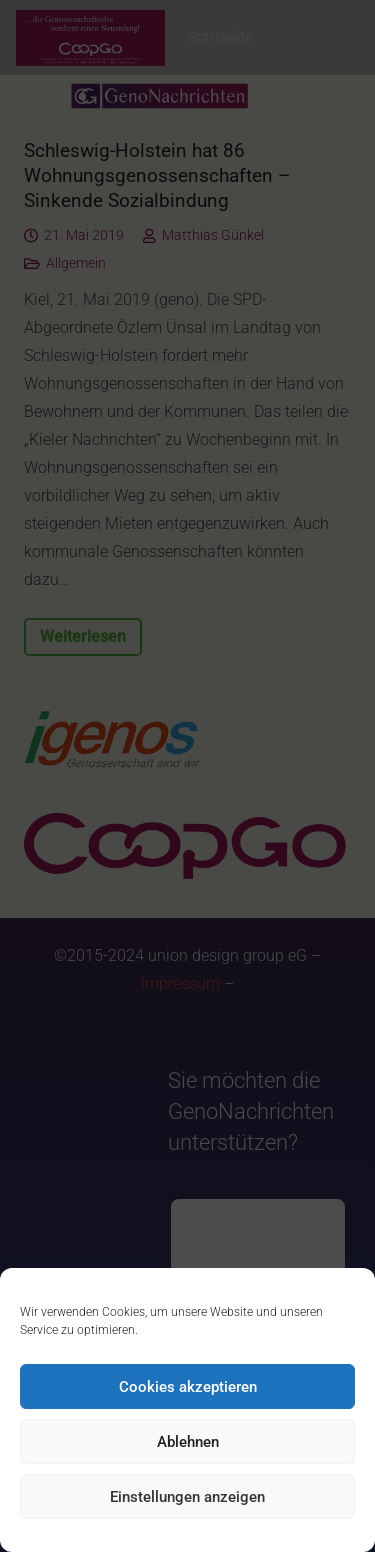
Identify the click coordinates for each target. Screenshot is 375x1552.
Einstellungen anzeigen (187, 1497)
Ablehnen (188, 1442)
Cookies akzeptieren (188, 1387)
